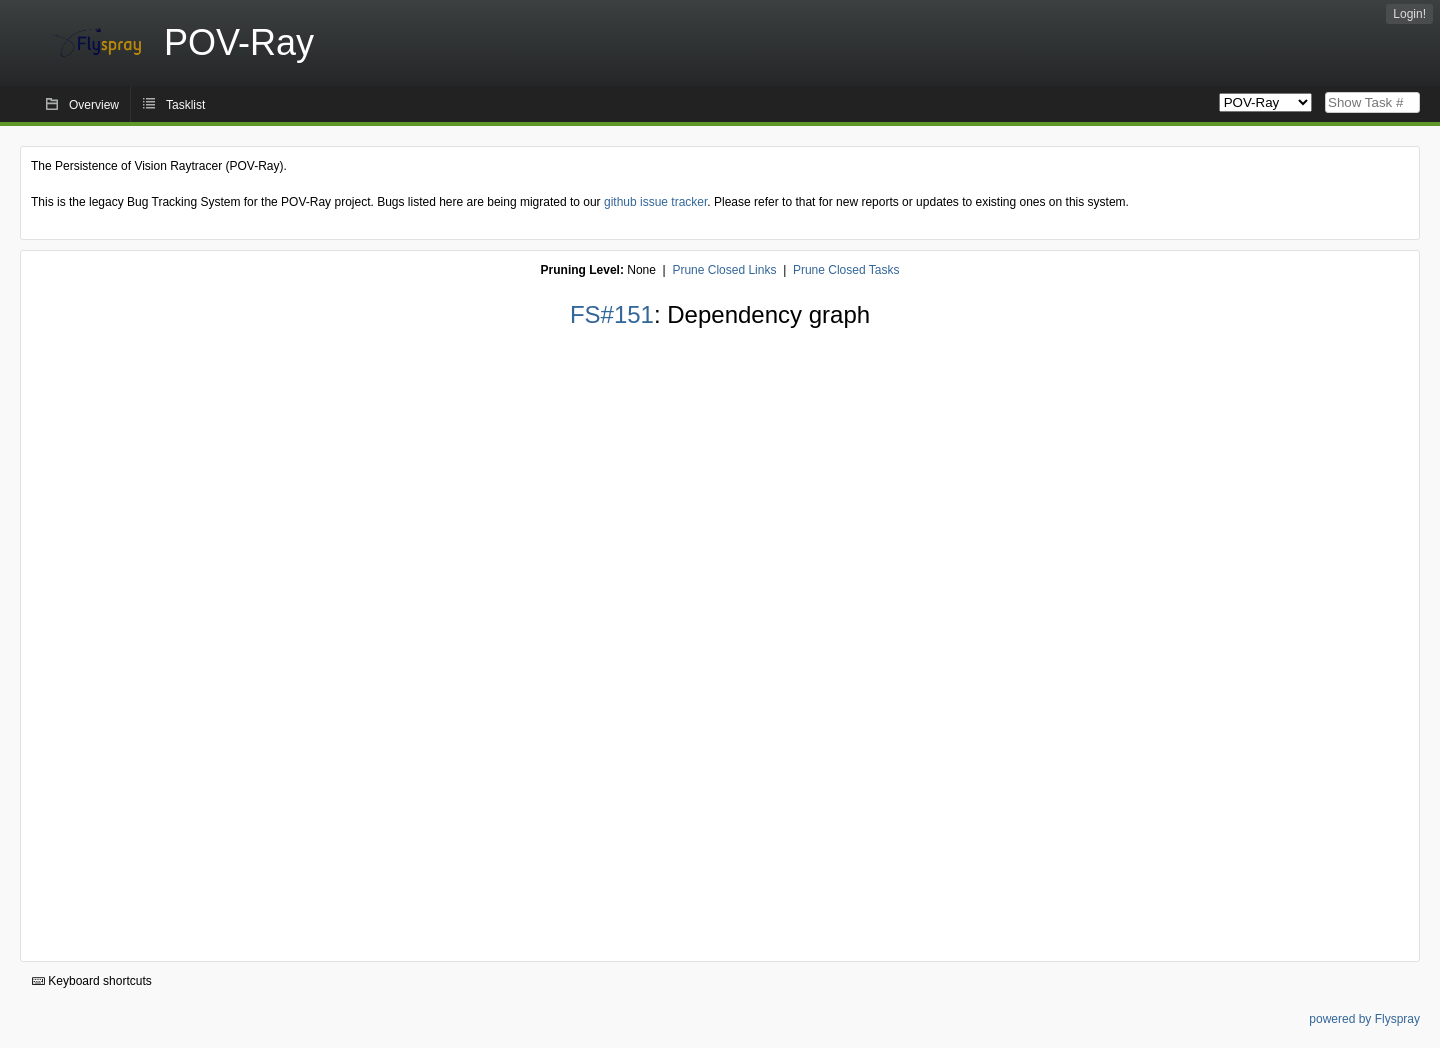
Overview (94, 105)
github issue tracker (655, 202)
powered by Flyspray (1364, 1019)
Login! (1409, 14)
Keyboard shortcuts (92, 981)
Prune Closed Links (724, 270)
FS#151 (612, 314)
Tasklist (185, 105)
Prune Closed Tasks (846, 270)
